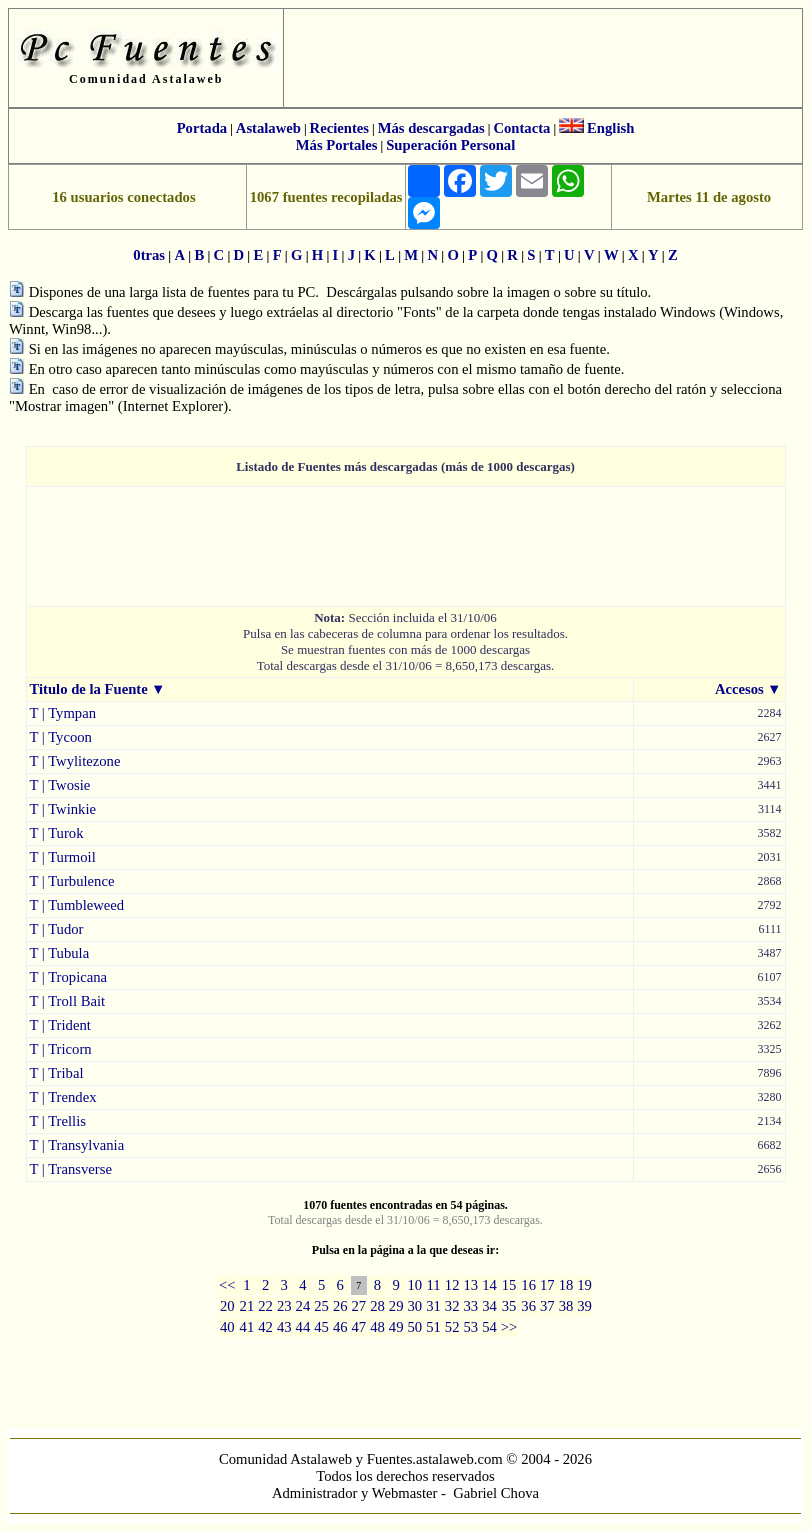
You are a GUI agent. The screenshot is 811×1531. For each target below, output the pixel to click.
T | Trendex (63, 1097)
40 (227, 1327)
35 (509, 1306)
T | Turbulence (72, 881)
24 (303, 1306)
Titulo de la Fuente (89, 689)
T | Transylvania (77, 1145)
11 (433, 1285)
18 (566, 1285)
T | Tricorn (61, 1049)
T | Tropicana (69, 977)
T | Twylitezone (75, 761)
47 (359, 1327)
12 (452, 1285)
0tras (149, 255)
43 (284, 1327)
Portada (202, 128)
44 (303, 1327)
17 (547, 1285)
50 (415, 1327)
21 (247, 1306)
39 (584, 1306)
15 (509, 1285)
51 (433, 1327)
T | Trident (60, 1025)
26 (340, 1306)
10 (415, 1285)
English (610, 128)
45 (321, 1327)
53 (470, 1327)
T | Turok (57, 833)
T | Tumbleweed (77, 905)
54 (489, 1327)
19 (584, 1285)
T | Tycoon (61, 737)
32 (452, 1306)
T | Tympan (63, 713)
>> (509, 1327)
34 (489, 1306)
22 (265, 1306)
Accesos (739, 689)
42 (265, 1327)
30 (415, 1306)
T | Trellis (58, 1121)
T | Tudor (57, 929)
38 (566, 1306)
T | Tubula (60, 953)
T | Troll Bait (68, 1001)
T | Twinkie (63, 809)
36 (528, 1306)
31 (433, 1306)
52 (452, 1327)
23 (284, 1306)
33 (470, 1306)
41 (247, 1327)
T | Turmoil (63, 857)
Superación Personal (450, 145)
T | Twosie (60, 785)
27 (359, 1306)
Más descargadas (431, 128)
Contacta (521, 128)
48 (377, 1327)
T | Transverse (71, 1169)
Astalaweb (268, 128)
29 (396, 1306)
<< (227, 1285)
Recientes (339, 128)
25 (321, 1306)
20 (227, 1306)
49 (396, 1327)
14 (489, 1285)
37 (547, 1306)
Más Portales (337, 145)
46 (340, 1327)
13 (470, 1285)
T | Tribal (57, 1073)
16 (528, 1285)
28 (377, 1306)
